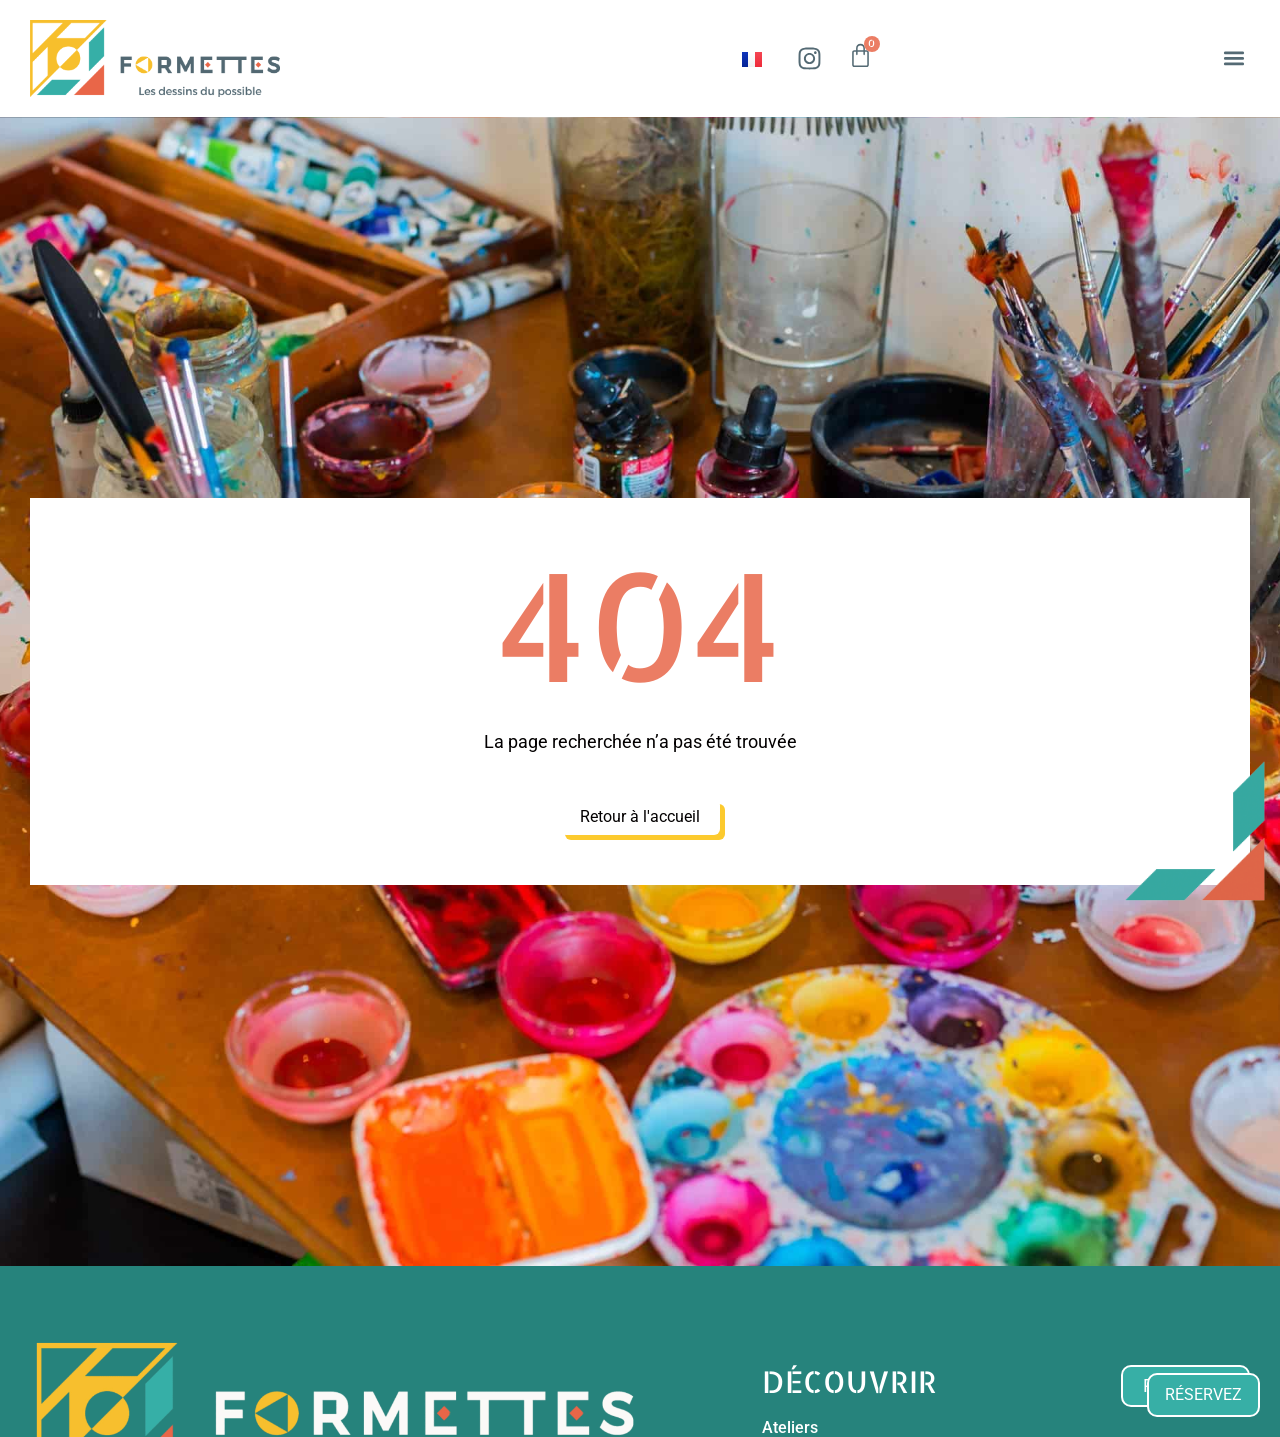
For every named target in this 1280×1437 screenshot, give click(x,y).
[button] (1233, 58)
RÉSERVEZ (1203, 1394)
